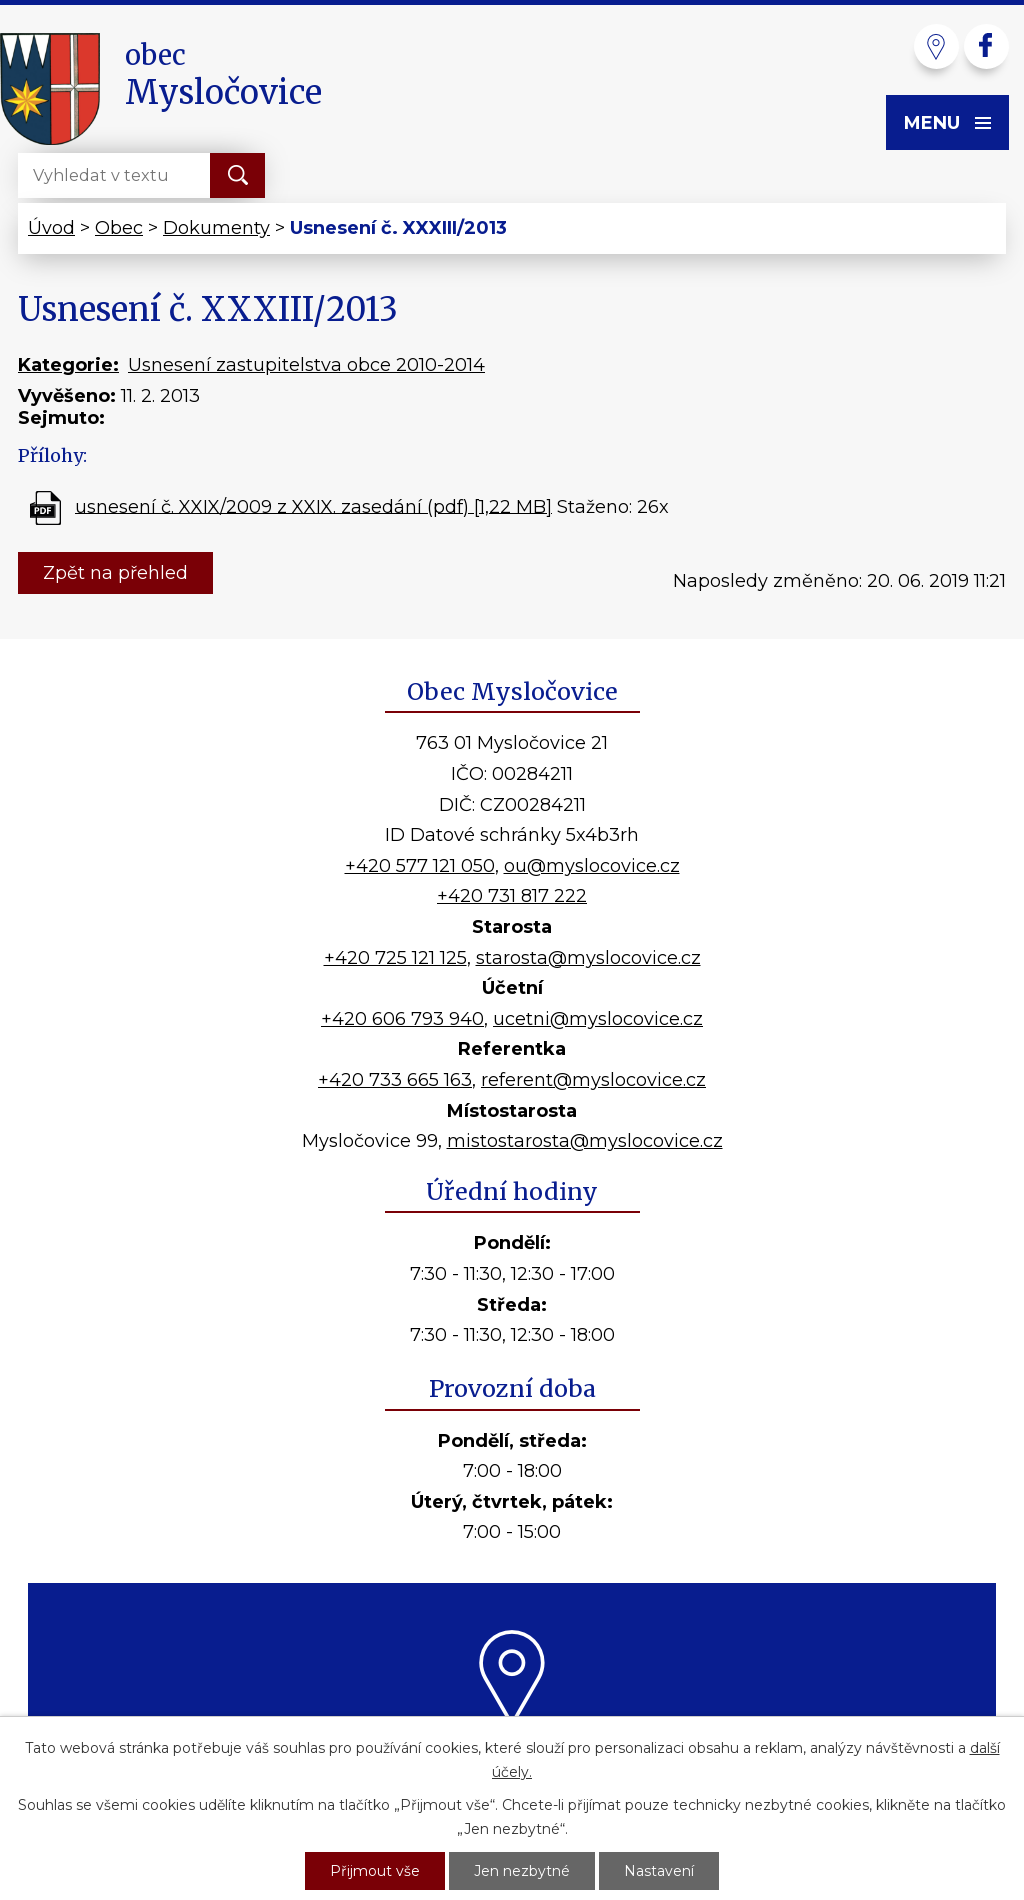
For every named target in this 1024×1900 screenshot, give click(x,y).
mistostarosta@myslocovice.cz (585, 1141)
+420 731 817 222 (512, 896)
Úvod (51, 228)
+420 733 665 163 (395, 1080)
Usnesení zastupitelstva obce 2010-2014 (306, 365)
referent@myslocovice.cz (593, 1080)
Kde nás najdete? (512, 1751)
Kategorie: (68, 365)
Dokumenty (216, 228)
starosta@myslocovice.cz (588, 958)
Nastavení (659, 1871)
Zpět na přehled (115, 573)
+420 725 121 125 (395, 958)
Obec (119, 228)
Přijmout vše (375, 1871)
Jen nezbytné (522, 1871)
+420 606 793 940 (402, 1019)
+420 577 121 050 (420, 866)
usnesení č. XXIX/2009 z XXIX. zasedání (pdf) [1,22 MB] (313, 506)
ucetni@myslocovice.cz (598, 1019)
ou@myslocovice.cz (592, 866)
